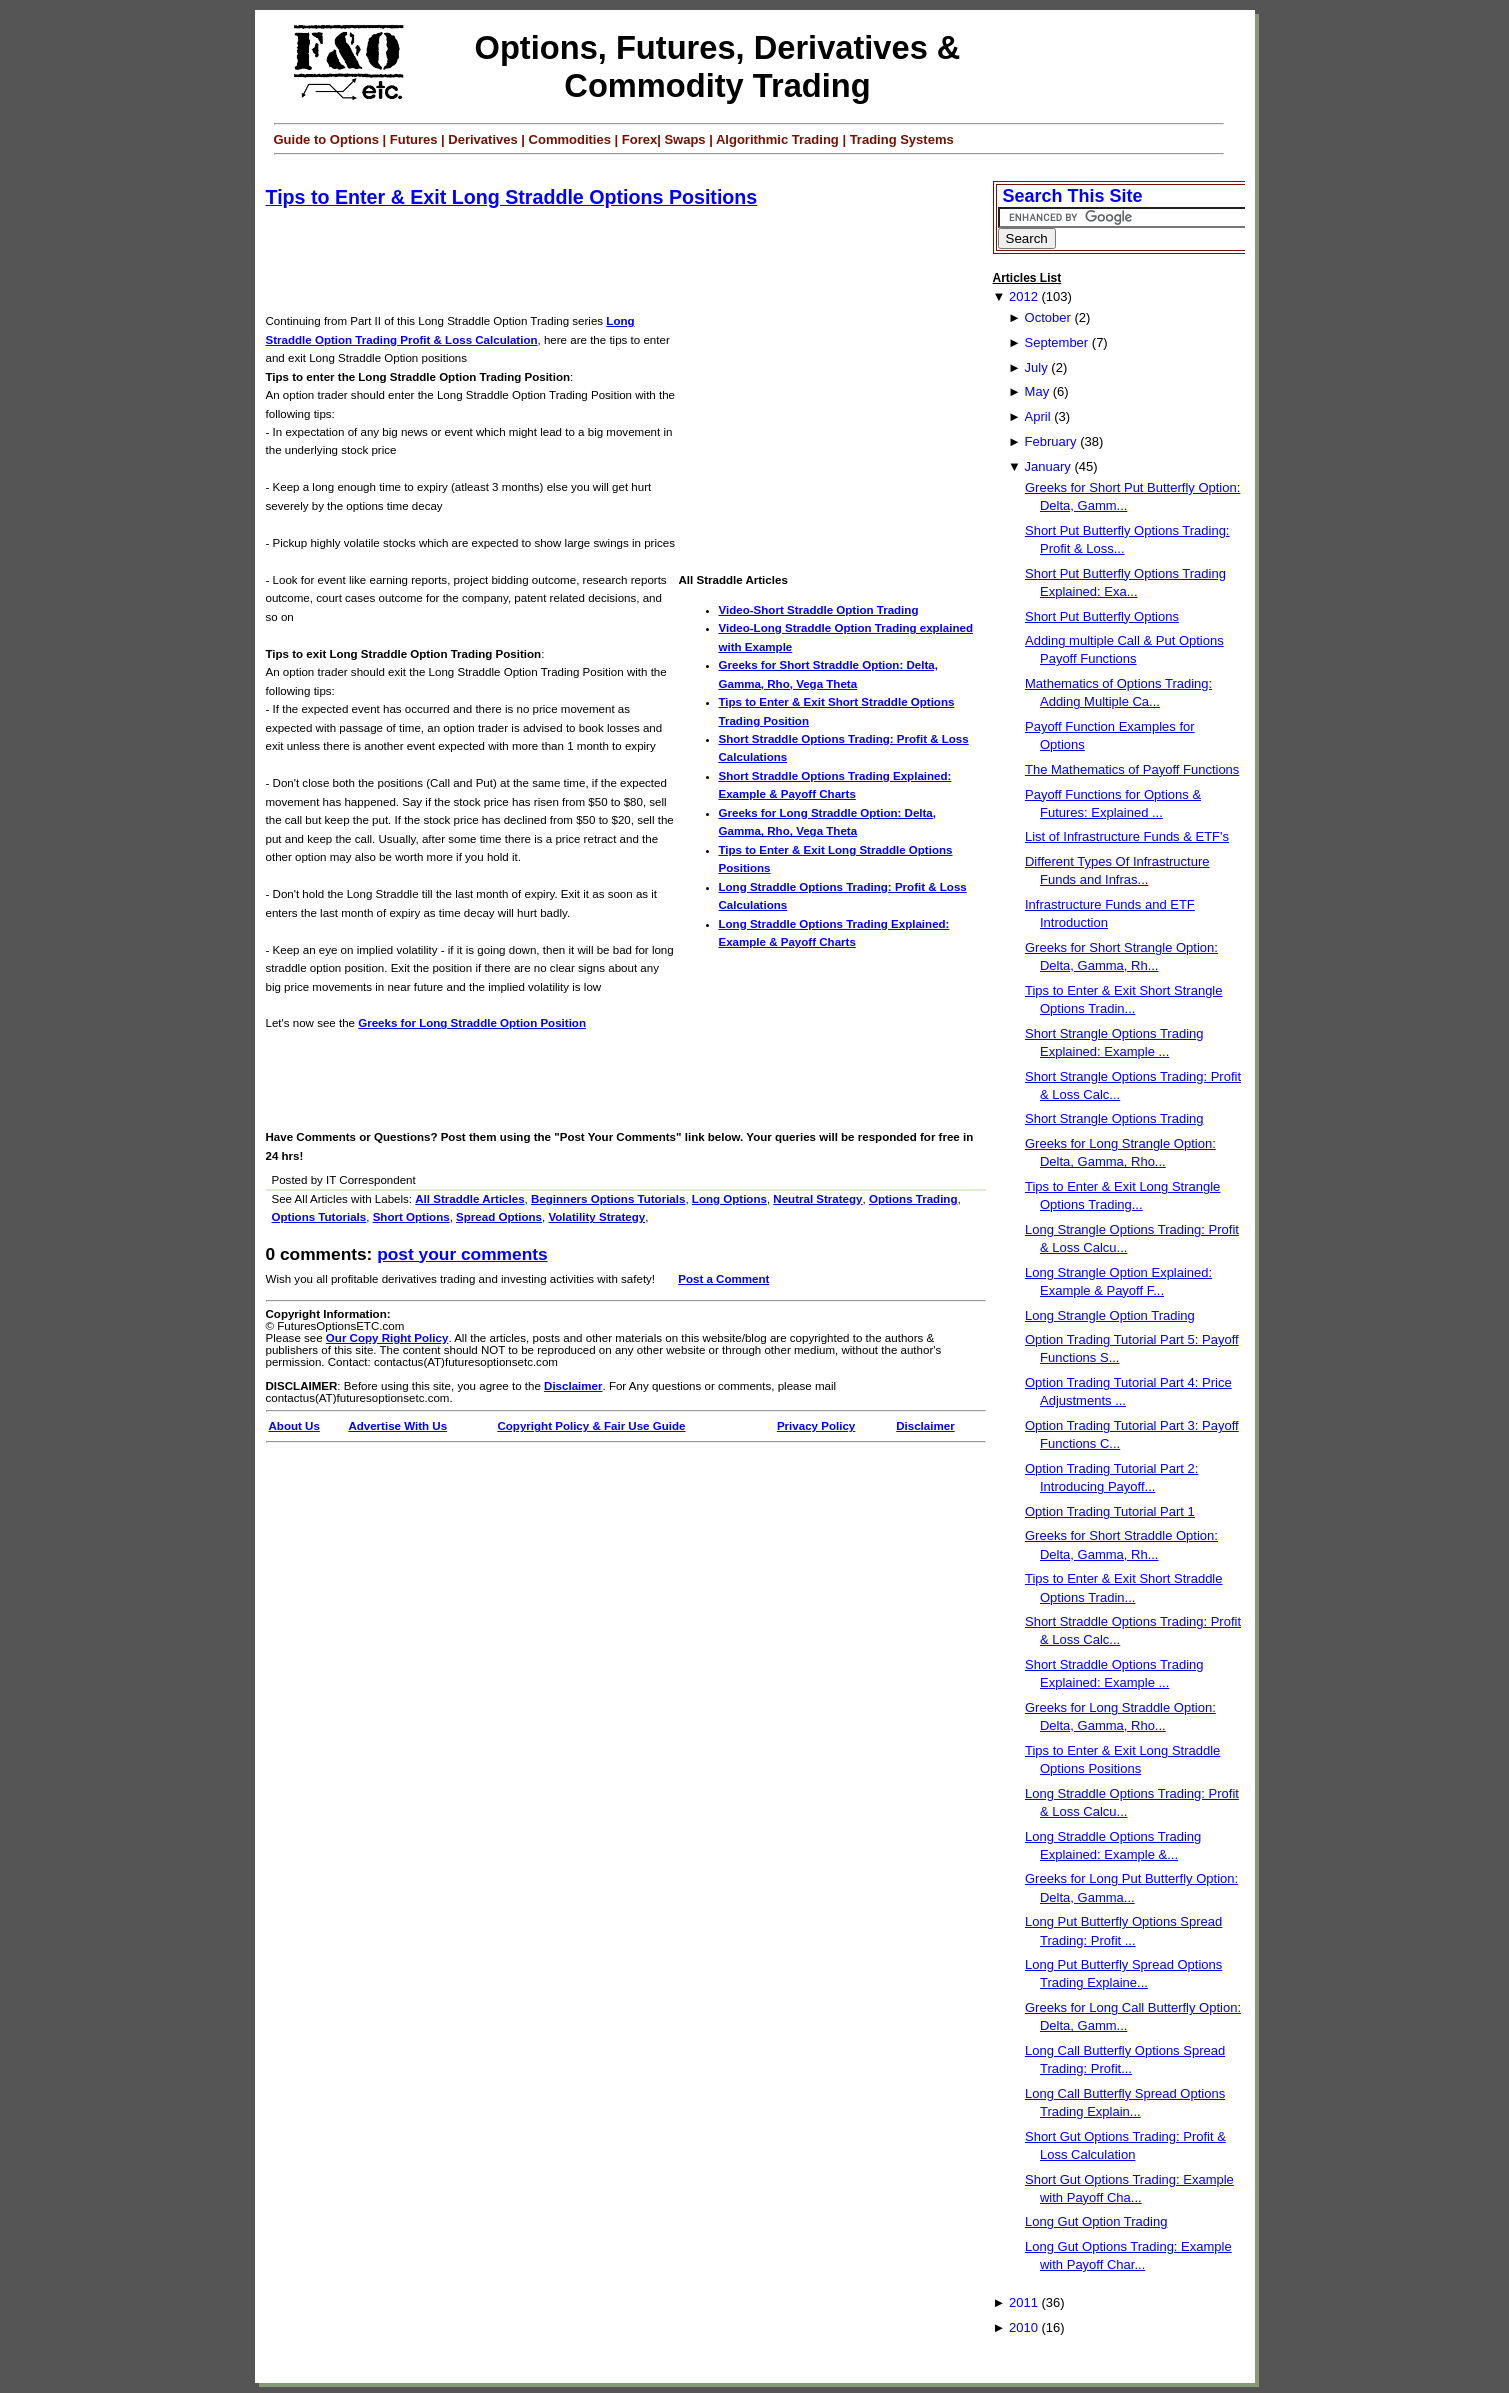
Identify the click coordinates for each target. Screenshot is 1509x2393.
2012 (1023, 296)
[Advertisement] (630, 262)
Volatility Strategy (596, 1217)
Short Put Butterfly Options (1102, 616)
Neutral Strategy (817, 1199)
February (1051, 441)
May (1037, 391)
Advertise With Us (397, 1426)
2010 (1023, 2327)
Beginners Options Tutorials (608, 1199)
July (1036, 367)
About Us (294, 1426)
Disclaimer (573, 1386)
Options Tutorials (319, 1217)
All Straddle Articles (469, 1199)
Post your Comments (462, 1254)
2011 (1023, 2302)
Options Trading (913, 1199)
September (1057, 342)
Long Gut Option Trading (1096, 2221)
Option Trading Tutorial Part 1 (1110, 1511)
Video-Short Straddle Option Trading (819, 610)
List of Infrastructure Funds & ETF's (1127, 836)
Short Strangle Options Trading (1114, 1118)
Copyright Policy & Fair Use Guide (591, 1426)
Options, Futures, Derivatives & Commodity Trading (718, 66)
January (1048, 466)
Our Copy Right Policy (387, 1338)
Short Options (411, 1217)
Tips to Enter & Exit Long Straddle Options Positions (512, 197)
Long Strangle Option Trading (1110, 1315)
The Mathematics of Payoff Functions (1132, 769)
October (1048, 317)
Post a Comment (723, 1279)
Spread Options (499, 1217)
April (1038, 416)
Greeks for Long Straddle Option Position (472, 1023)
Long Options (729, 1199)
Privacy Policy (816, 1426)
